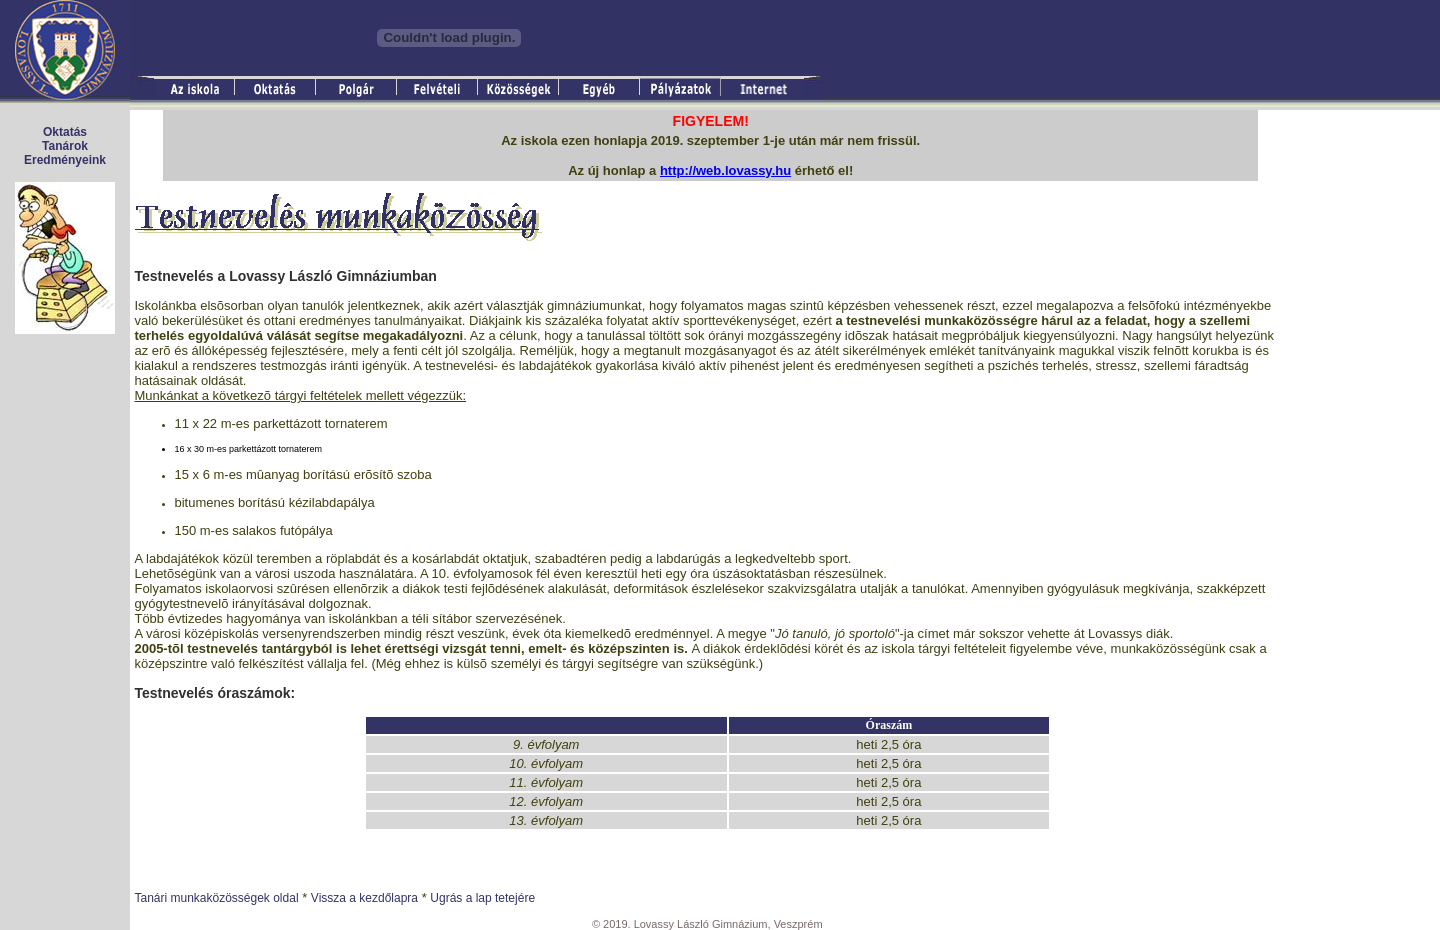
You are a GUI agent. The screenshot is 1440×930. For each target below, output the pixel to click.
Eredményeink (65, 160)
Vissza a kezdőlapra (364, 898)
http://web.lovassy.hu (725, 170)
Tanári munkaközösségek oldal (216, 898)
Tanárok (65, 146)
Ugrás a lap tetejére (482, 898)
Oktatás (65, 132)
